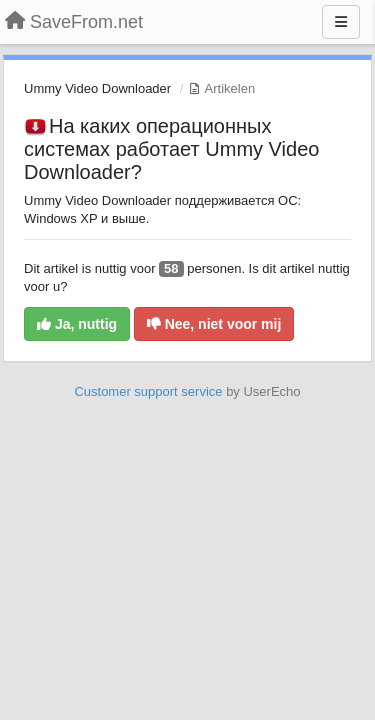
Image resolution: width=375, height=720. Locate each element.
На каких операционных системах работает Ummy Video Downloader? (171, 149)
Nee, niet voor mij (214, 324)
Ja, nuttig (77, 324)
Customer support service (148, 391)
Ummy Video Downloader (97, 88)
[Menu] (341, 22)
